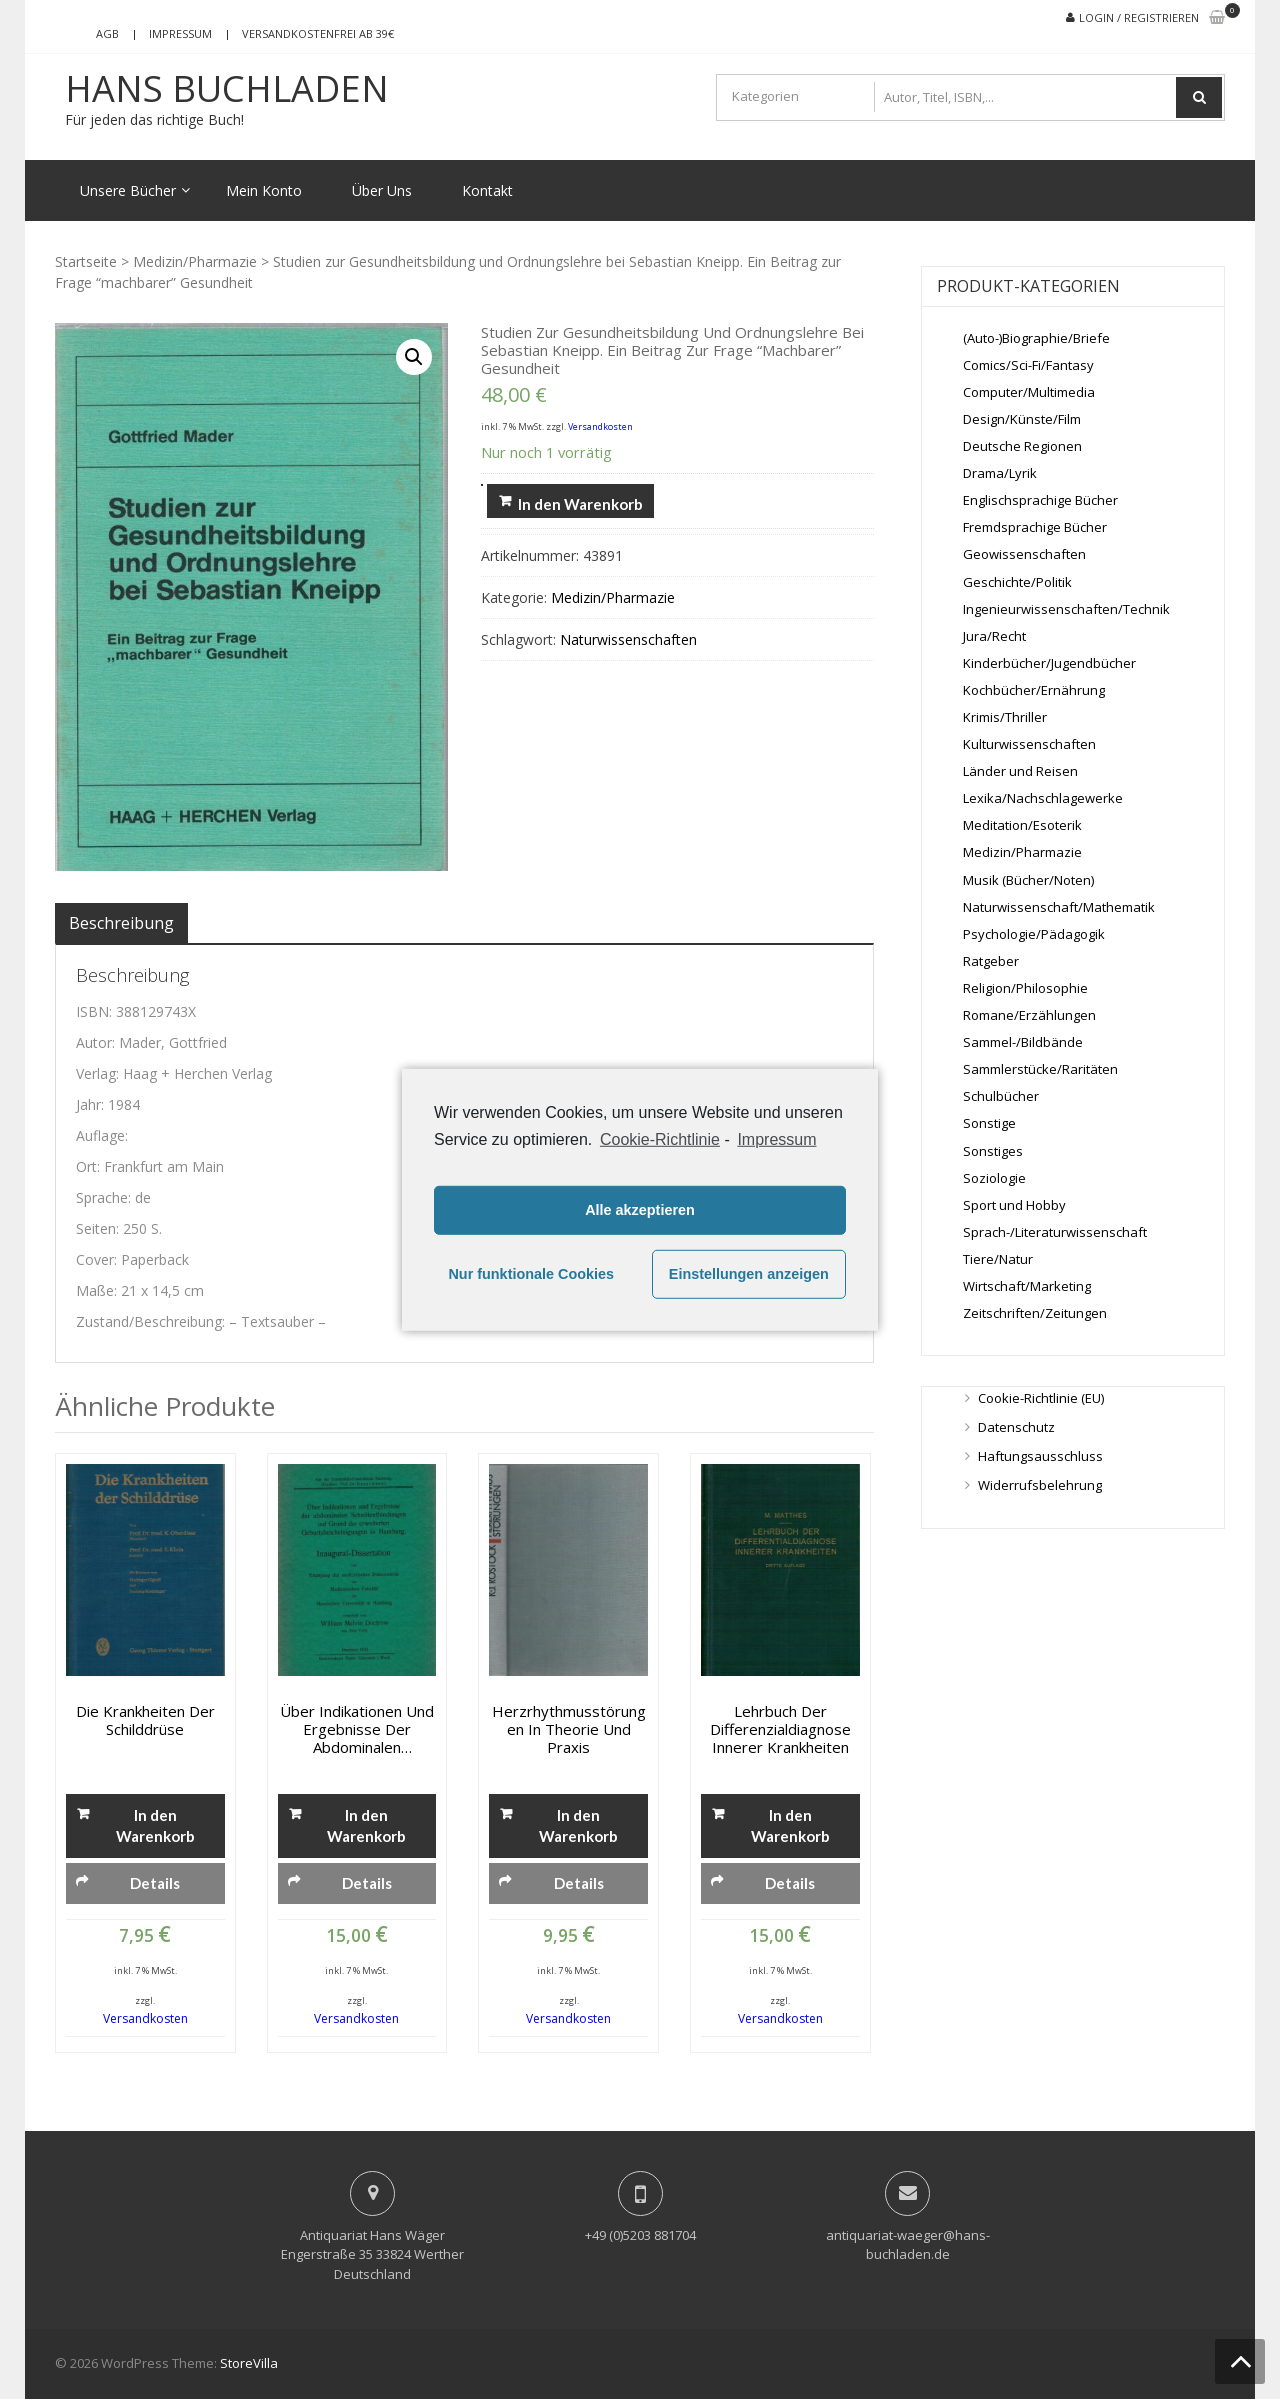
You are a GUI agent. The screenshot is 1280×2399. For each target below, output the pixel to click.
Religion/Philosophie (1025, 988)
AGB (107, 33)
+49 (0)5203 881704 (640, 2235)
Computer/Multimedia (1029, 392)
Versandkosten (600, 426)
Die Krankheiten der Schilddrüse (145, 1720)
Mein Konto (264, 190)
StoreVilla (249, 2363)
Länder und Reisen (1020, 771)
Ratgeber (991, 961)
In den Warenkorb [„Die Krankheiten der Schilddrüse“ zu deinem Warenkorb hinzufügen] (155, 1825)
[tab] (121, 923)
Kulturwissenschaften (1029, 744)
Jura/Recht (994, 636)
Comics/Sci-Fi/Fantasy (1028, 365)
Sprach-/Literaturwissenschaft (1055, 1232)
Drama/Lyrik (1000, 473)
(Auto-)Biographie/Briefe (1036, 338)
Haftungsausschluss (1040, 1456)
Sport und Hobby (1014, 1205)
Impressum (180, 33)
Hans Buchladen (227, 89)
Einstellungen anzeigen (749, 1274)
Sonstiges (993, 1151)
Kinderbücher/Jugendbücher (1049, 663)
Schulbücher (1001, 1096)
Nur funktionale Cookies (531, 1274)
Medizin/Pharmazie (195, 261)
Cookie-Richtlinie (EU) (1041, 1398)
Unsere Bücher (128, 190)
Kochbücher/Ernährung (1034, 690)
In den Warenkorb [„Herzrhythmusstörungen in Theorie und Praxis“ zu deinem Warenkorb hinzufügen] (578, 1825)
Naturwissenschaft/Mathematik (1059, 907)
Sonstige (989, 1123)
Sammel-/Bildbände (1023, 1042)
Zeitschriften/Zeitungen (1035, 1313)
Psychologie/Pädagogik (1034, 934)
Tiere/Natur (998, 1259)
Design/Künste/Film (1022, 419)
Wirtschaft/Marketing (1027, 1286)
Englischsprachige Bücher (1040, 500)
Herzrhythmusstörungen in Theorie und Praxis (569, 1729)
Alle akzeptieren (640, 1210)
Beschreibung (121, 923)
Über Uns (382, 190)
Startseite (86, 261)
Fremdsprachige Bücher (1035, 527)
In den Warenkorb (580, 504)
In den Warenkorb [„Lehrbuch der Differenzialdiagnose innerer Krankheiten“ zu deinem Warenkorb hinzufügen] (790, 1825)
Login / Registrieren (1139, 17)
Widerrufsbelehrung (1040, 1485)
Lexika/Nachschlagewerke (1043, 798)
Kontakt (487, 190)
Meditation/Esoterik (1022, 825)
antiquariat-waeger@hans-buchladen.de (908, 2245)
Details (155, 1883)
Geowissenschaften (1024, 554)
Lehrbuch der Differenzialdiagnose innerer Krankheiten (780, 1729)
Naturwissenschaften (628, 639)
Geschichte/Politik (1017, 582)
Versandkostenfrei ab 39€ (318, 33)
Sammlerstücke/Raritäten (1040, 1069)
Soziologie (994, 1178)
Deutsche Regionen (1022, 446)
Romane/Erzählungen (1029, 1015)
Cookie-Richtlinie (660, 1138)
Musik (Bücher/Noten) (1028, 880)
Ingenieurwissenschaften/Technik (1066, 609)
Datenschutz (1016, 1427)
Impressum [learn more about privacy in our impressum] (776, 1138)
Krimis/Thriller (1005, 717)
